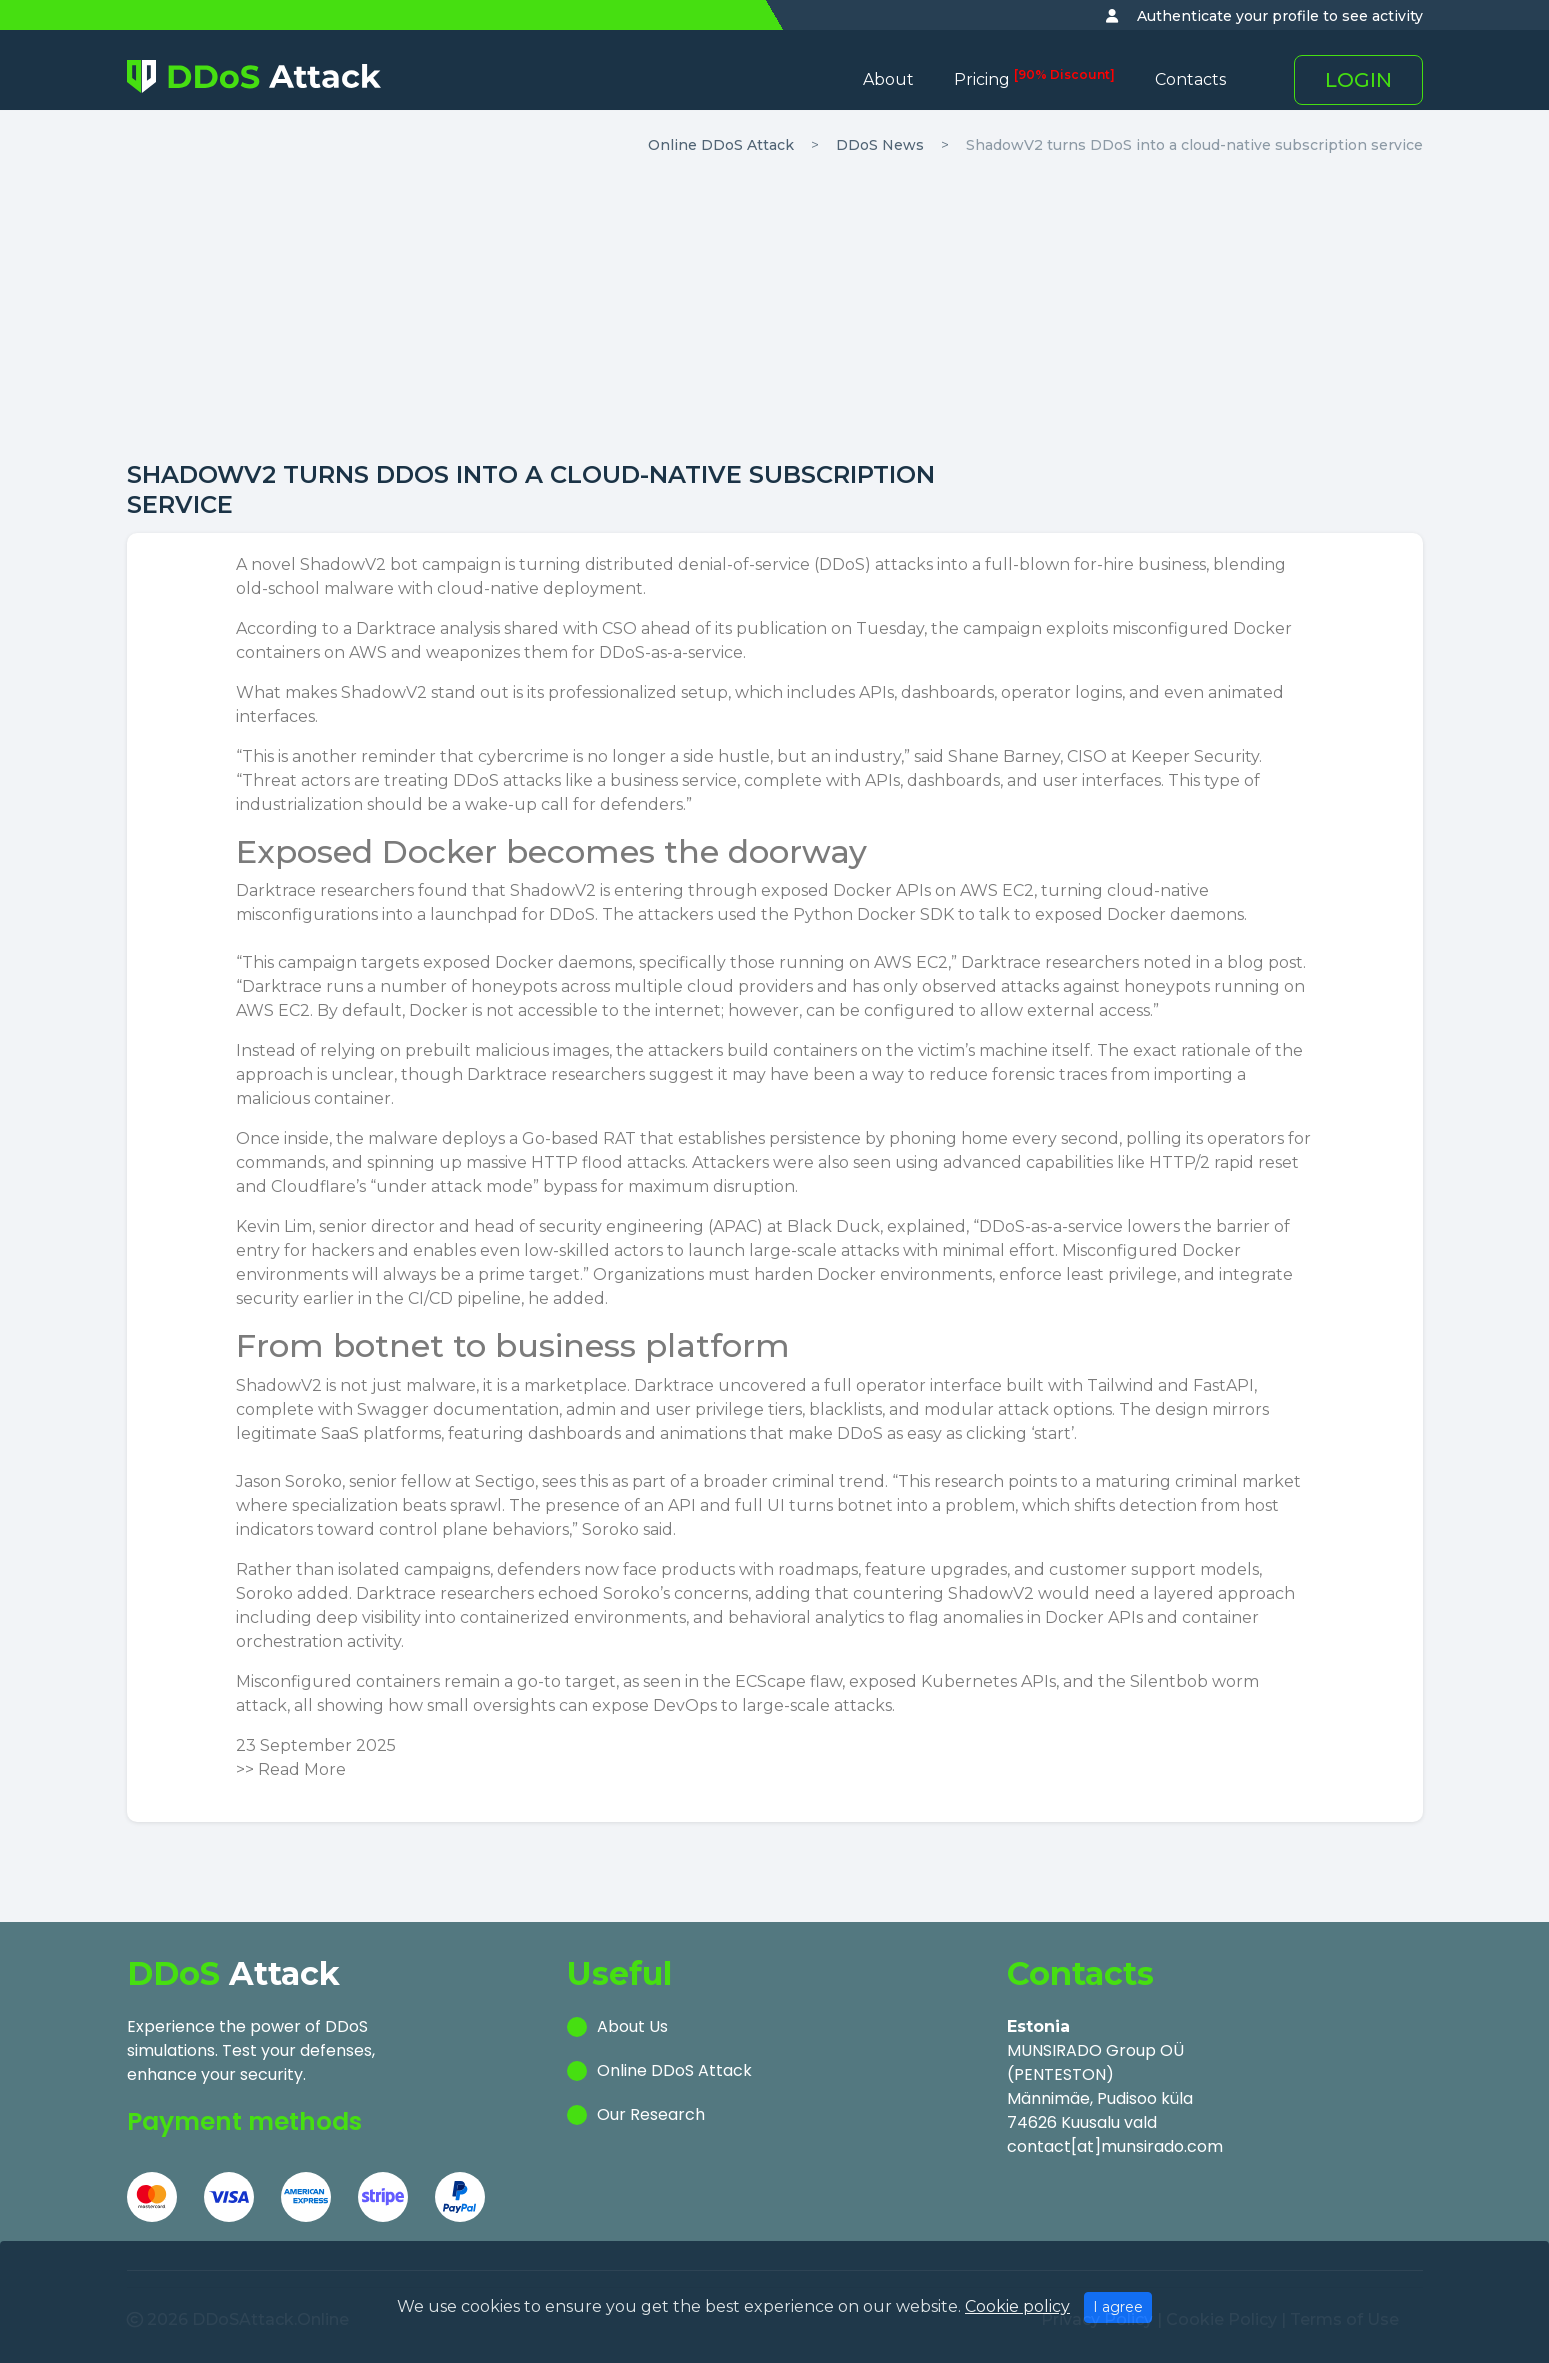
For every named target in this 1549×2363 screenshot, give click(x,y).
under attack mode (454, 1186)
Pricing (1034, 79)
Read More (302, 1769)
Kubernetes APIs (988, 1681)
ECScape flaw (788, 1681)
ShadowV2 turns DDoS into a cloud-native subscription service (1194, 145)
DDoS (842, 564)
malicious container (313, 1098)
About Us (632, 2026)
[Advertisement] (775, 310)
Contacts (1190, 79)
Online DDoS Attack (721, 145)
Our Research (651, 2114)
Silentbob (1169, 1681)
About (888, 79)
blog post (1265, 962)
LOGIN (1358, 80)
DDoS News (880, 145)
